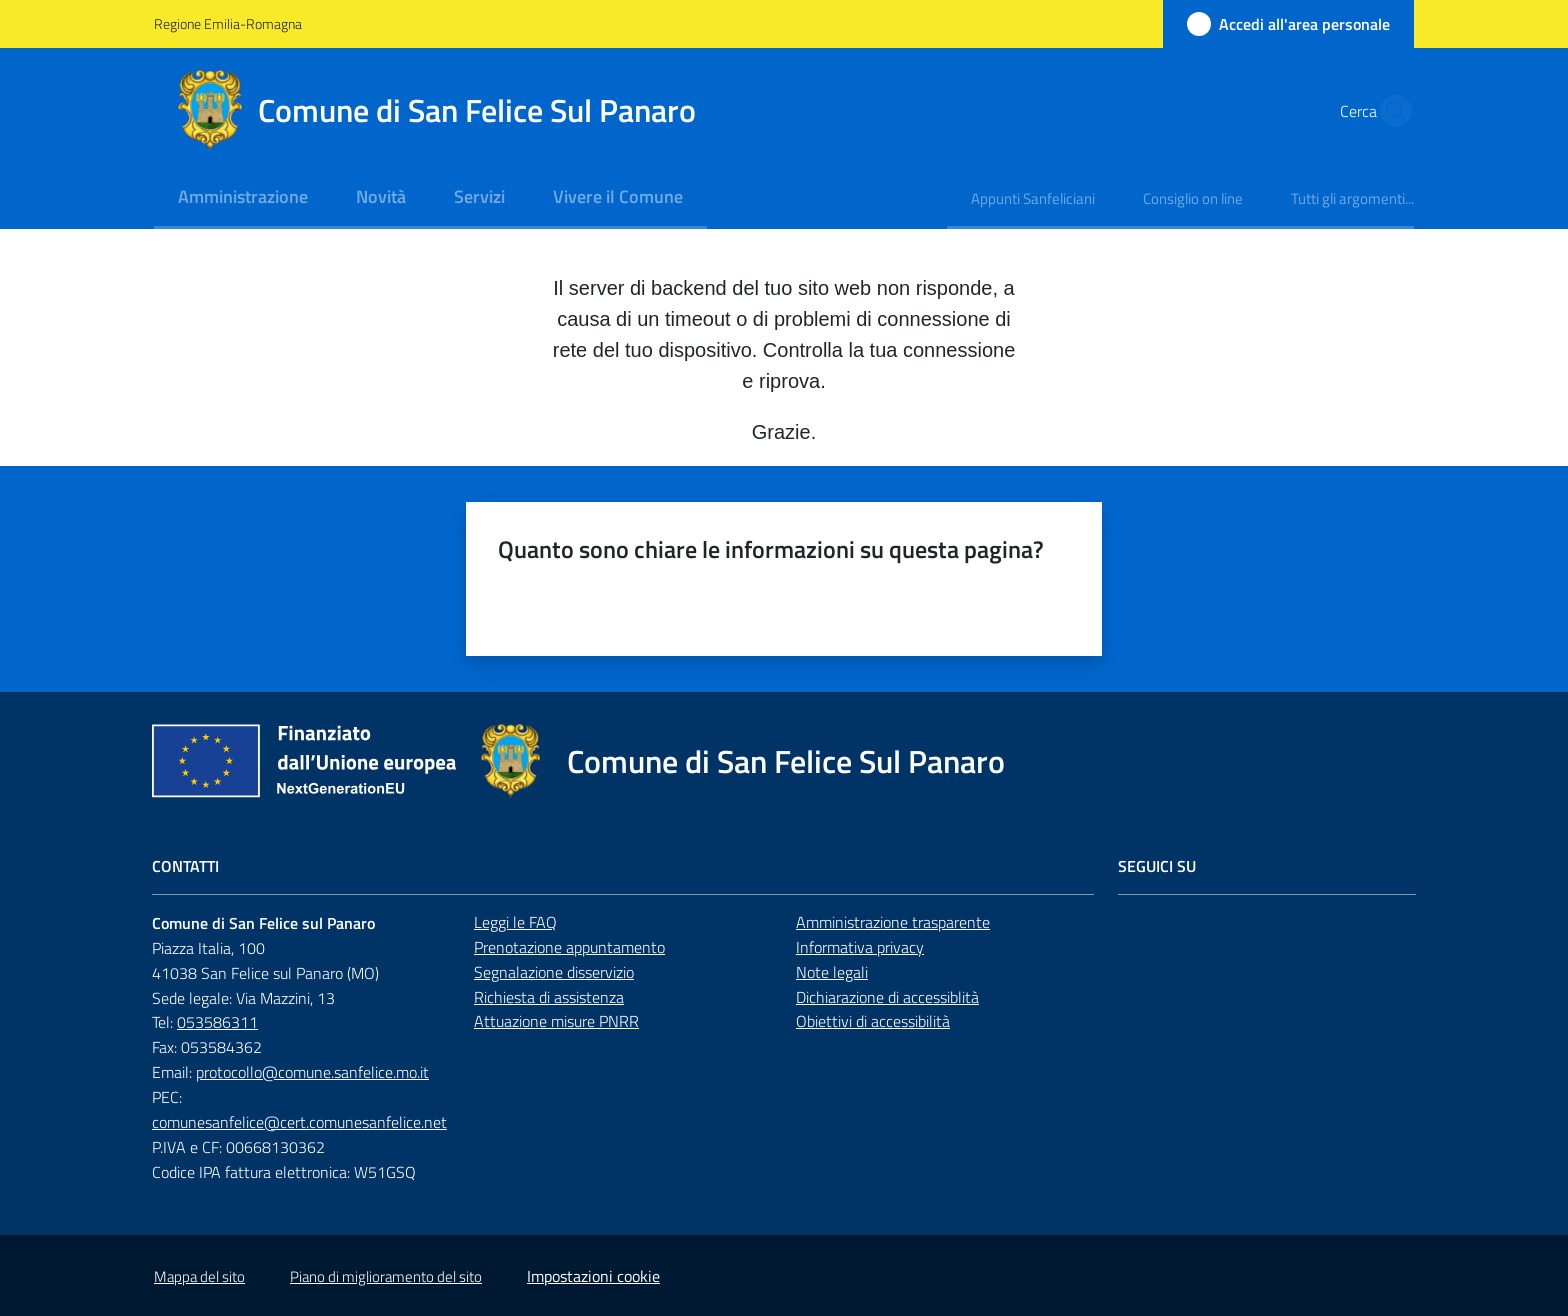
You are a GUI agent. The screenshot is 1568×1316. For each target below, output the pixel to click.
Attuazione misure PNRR (556, 1021)
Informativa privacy (860, 947)
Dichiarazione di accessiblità (887, 997)
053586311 (217, 1022)
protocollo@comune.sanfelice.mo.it (312, 1072)
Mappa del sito (199, 1276)
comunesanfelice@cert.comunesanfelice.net (299, 1122)
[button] (1390, 111)
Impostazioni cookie (593, 1276)
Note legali (832, 972)
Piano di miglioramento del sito (386, 1276)
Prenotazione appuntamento (569, 947)
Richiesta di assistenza (549, 997)
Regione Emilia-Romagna (228, 23)
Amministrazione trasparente (893, 922)
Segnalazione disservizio (554, 972)
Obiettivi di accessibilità (873, 1021)
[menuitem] (243, 198)
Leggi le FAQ (515, 922)
